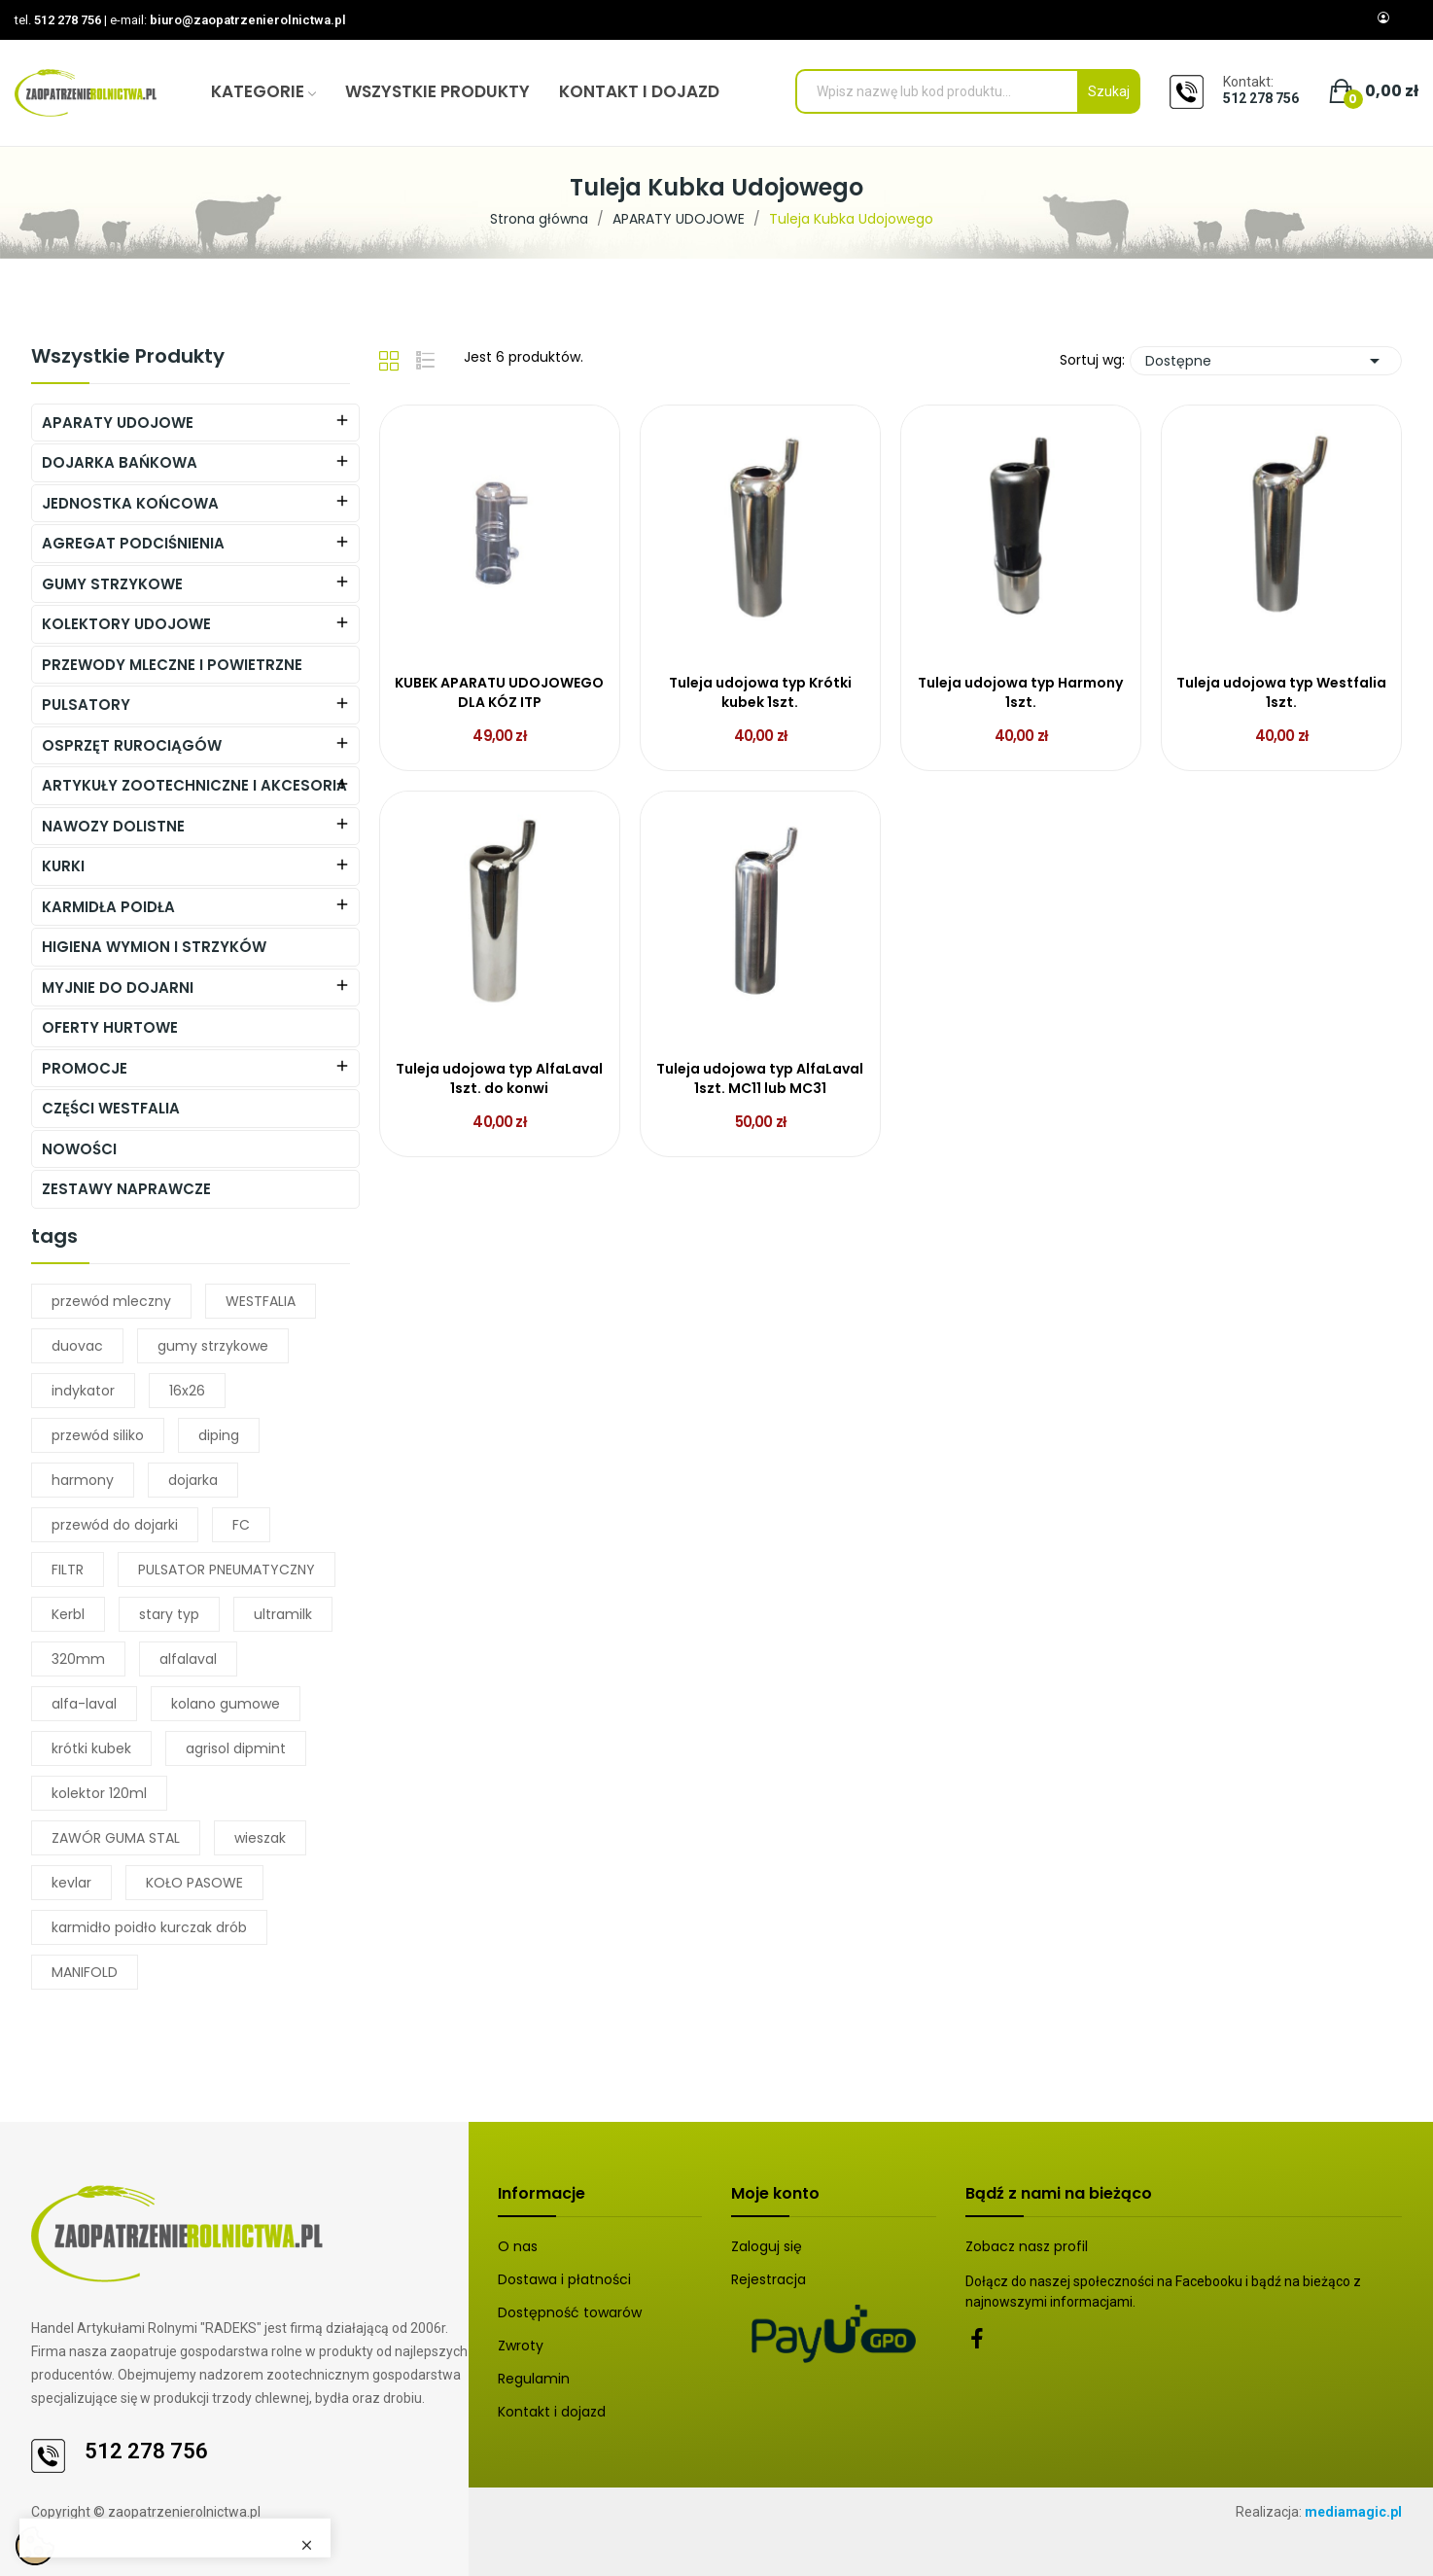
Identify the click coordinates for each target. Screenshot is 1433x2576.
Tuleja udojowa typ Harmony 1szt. (1020, 693)
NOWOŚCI (79, 1149)
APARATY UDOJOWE (117, 422)
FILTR (68, 1569)
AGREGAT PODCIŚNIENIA (133, 543)
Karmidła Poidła (108, 907)
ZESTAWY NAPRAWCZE (126, 1189)
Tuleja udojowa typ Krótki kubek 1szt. (760, 693)
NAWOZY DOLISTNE (113, 826)
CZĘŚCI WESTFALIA (111, 1108)
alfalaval (188, 1659)
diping (218, 1435)
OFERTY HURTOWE (110, 1027)
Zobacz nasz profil (1026, 2246)
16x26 (187, 1390)
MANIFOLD (85, 1972)
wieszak (260, 1838)
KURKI (63, 866)
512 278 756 (67, 20)
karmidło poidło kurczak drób (149, 1927)
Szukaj (1109, 91)
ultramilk (283, 1614)
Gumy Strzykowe (112, 584)
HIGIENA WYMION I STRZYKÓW (154, 946)
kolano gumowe (225, 1703)
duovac (77, 1346)
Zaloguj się (766, 2246)
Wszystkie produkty (128, 358)
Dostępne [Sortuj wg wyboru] (1265, 360)
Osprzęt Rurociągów (132, 745)
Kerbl (68, 1614)
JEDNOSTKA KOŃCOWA (130, 503)
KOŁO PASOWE (194, 1882)
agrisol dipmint (236, 1748)
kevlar (71, 1882)
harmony (83, 1480)
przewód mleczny (111, 1301)
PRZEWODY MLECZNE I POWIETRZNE (172, 664)
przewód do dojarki (115, 1525)
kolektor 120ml (99, 1793)
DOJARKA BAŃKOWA (119, 462)
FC (241, 1525)
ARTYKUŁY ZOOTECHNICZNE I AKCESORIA (194, 785)
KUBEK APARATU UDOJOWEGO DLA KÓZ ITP (499, 693)
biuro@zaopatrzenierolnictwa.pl (248, 20)
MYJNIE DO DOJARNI (117, 987)
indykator (83, 1390)
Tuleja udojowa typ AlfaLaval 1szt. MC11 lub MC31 (759, 1079)
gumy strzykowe (212, 1346)
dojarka (193, 1480)
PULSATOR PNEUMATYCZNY (226, 1569)
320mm (78, 1659)
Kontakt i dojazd (552, 2411)
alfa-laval (84, 1703)
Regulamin (534, 2378)
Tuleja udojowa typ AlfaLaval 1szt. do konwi (499, 1079)
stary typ (169, 1614)
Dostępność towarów (570, 2312)
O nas (518, 2246)
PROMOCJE (84, 1068)
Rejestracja (768, 2279)
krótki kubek (91, 1748)
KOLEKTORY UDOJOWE (126, 624)
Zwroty (520, 2345)
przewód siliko (98, 1435)
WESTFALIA (261, 1301)
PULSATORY (86, 704)
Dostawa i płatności (564, 2279)
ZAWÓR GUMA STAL (116, 1838)
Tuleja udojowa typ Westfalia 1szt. (1281, 693)
